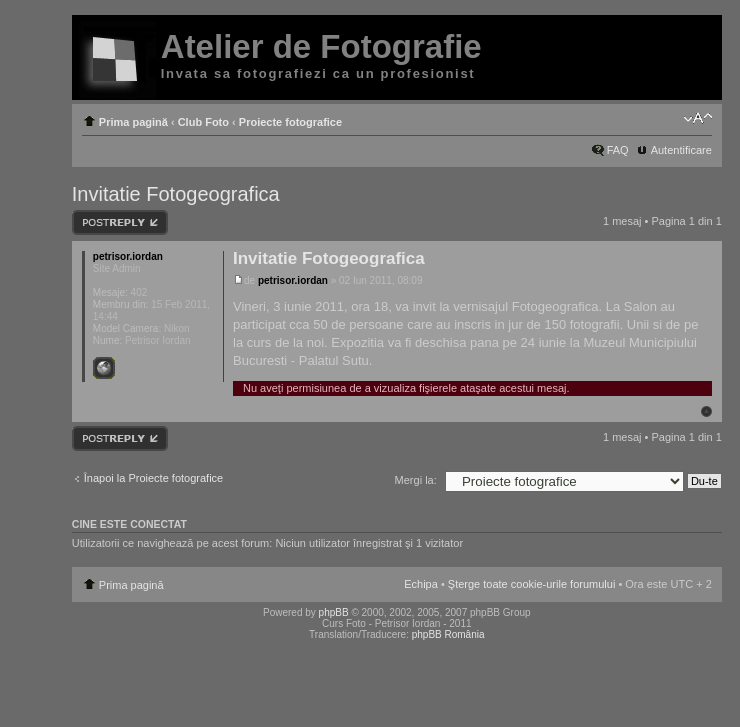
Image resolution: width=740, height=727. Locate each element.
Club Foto (203, 122)
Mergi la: (416, 480)
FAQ (618, 150)
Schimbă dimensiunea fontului (697, 118)
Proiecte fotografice (290, 122)
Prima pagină (133, 122)
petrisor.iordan (293, 280)
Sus (706, 411)
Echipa (421, 584)
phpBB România (448, 634)
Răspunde (120, 222)
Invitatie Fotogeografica (176, 194)
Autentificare (681, 150)
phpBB (334, 612)
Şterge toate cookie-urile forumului (532, 584)
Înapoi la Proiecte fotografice (153, 478)
